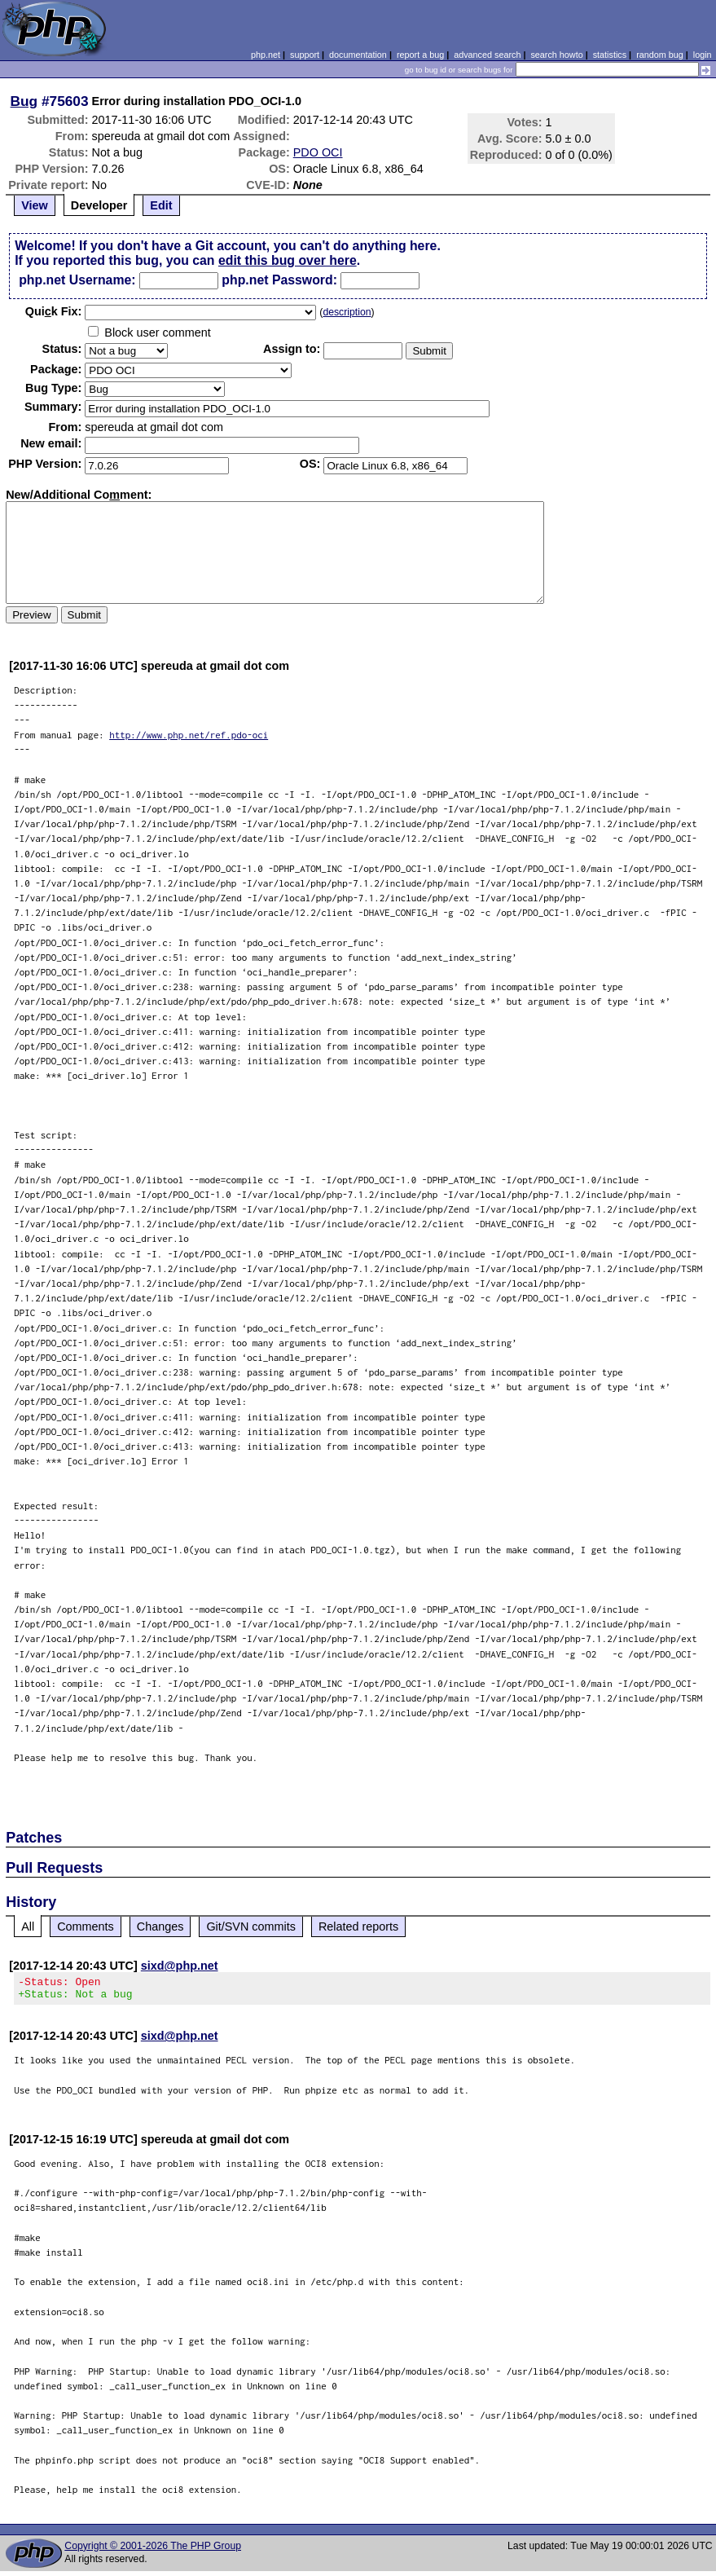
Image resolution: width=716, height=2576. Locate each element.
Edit (161, 205)
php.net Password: (279, 280)
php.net (265, 54)
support (304, 54)
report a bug (420, 54)
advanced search (487, 54)
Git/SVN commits (251, 1926)
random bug (659, 54)
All (27, 1926)
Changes (160, 1926)
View (34, 205)
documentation (358, 54)
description (347, 312)
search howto (556, 54)
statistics (609, 54)
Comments (85, 1926)
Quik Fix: (53, 311)
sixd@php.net (179, 1965)
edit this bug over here (287, 260)
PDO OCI (318, 152)
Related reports (358, 1926)
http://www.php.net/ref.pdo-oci (188, 734)
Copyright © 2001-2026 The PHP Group (152, 2550)
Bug (24, 101)
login (702, 54)
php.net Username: (77, 280)
